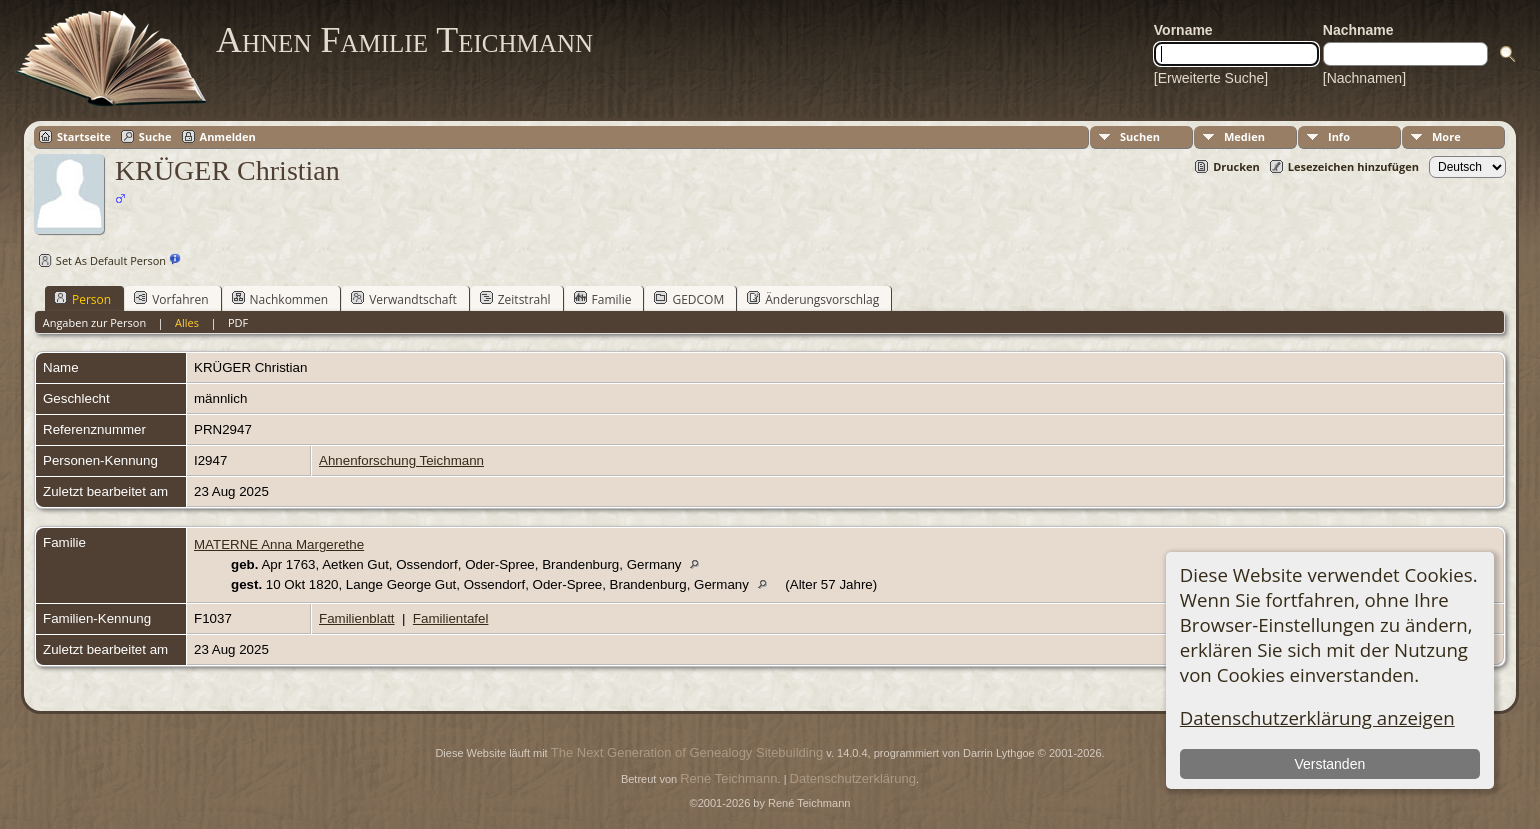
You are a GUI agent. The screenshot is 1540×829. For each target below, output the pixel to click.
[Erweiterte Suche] (1211, 78)
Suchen (1140, 136)
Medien (1244, 136)
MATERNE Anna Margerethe (279, 544)
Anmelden (228, 136)
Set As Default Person (100, 260)
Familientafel (451, 618)
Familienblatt (357, 618)
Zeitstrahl (515, 299)
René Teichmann (728, 778)
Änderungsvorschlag (813, 299)
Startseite (84, 136)
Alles (187, 322)
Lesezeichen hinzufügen (1353, 166)
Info (1339, 136)
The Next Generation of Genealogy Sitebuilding (687, 752)
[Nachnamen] (1364, 78)
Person (82, 299)
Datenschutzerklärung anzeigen (1317, 717)
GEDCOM (689, 299)
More (1446, 136)
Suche (155, 136)
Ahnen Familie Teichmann (404, 40)
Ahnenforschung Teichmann (401, 460)
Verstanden (1329, 764)
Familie (603, 299)
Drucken (1236, 166)
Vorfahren (171, 299)
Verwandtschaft (404, 299)
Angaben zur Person (94, 322)
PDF (238, 322)
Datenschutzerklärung (853, 778)
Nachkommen (280, 299)
